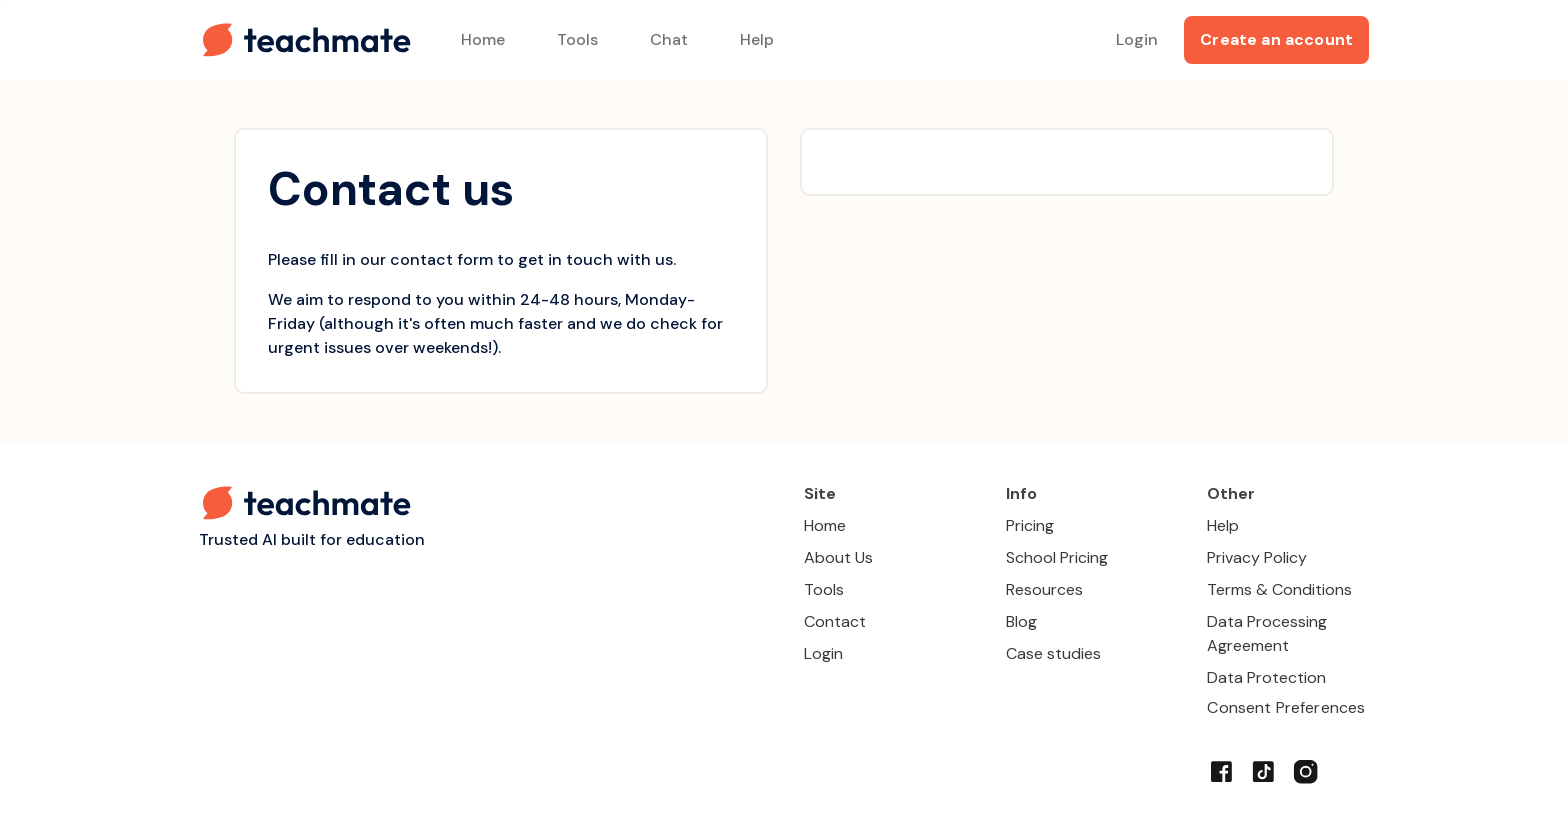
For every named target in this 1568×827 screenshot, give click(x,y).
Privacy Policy (1257, 557)
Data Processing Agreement (1267, 633)
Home (483, 39)
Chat (669, 39)
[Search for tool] (1076, 40)
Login (1137, 39)
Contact (835, 621)
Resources (1044, 589)
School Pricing (1057, 557)
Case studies (1053, 653)
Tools (577, 39)
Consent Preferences (1286, 707)
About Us (838, 557)
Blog (1021, 621)
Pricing (1030, 525)
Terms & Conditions (1279, 589)
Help (757, 39)
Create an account (1276, 39)
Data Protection (1266, 677)
